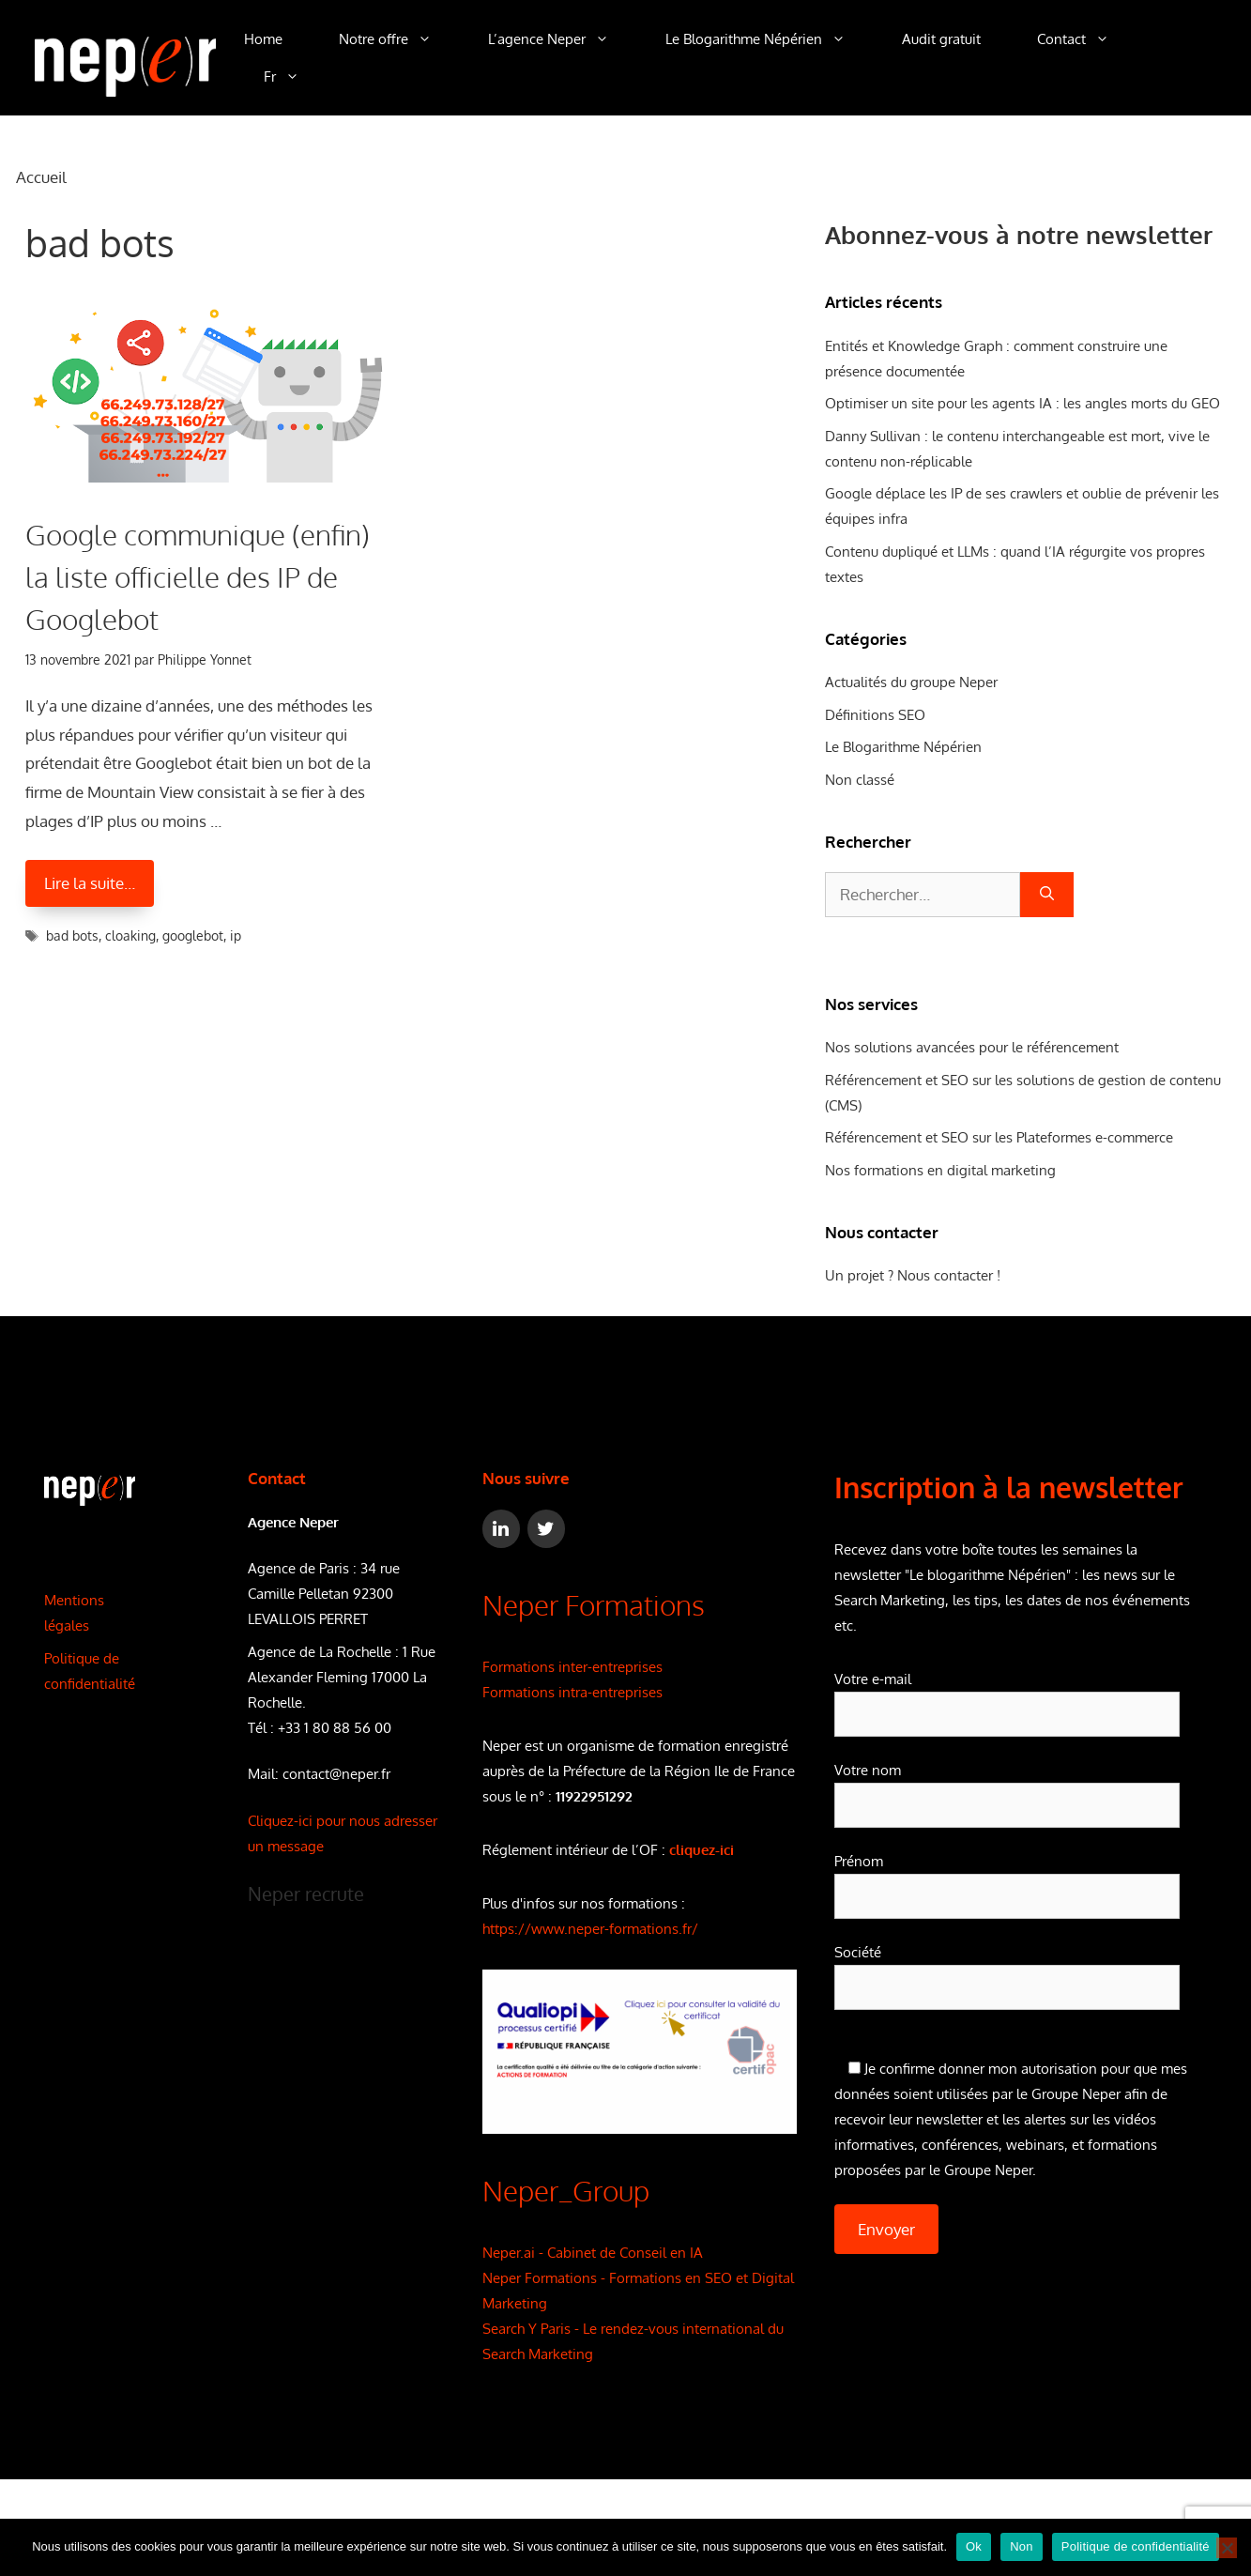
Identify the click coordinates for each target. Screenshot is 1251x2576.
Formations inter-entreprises (572, 1667)
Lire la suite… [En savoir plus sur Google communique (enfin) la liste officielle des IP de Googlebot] (89, 883)
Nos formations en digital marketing (940, 1170)
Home (263, 39)
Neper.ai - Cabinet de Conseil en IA (592, 2253)
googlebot (192, 935)
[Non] (1226, 2548)
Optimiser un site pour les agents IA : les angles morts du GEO (1022, 403)
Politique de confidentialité (1135, 2546)
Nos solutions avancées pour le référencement (972, 1047)
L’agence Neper (562, 39)
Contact (1087, 39)
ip (235, 935)
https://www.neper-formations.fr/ (590, 1929)
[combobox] (922, 894)
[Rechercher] (1047, 894)
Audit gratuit (941, 39)
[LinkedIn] (501, 1529)
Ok (974, 2546)
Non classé (859, 780)
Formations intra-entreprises (572, 1692)
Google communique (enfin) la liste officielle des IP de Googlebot (197, 576)
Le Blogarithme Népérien (769, 39)
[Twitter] (546, 1529)
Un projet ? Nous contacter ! (912, 1275)
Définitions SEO (875, 715)
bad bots (72, 935)
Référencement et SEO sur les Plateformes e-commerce (999, 1137)
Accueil (41, 177)
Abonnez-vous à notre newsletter (1019, 234)
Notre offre (399, 39)
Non (1021, 2546)
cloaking (130, 935)
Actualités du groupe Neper (911, 682)
